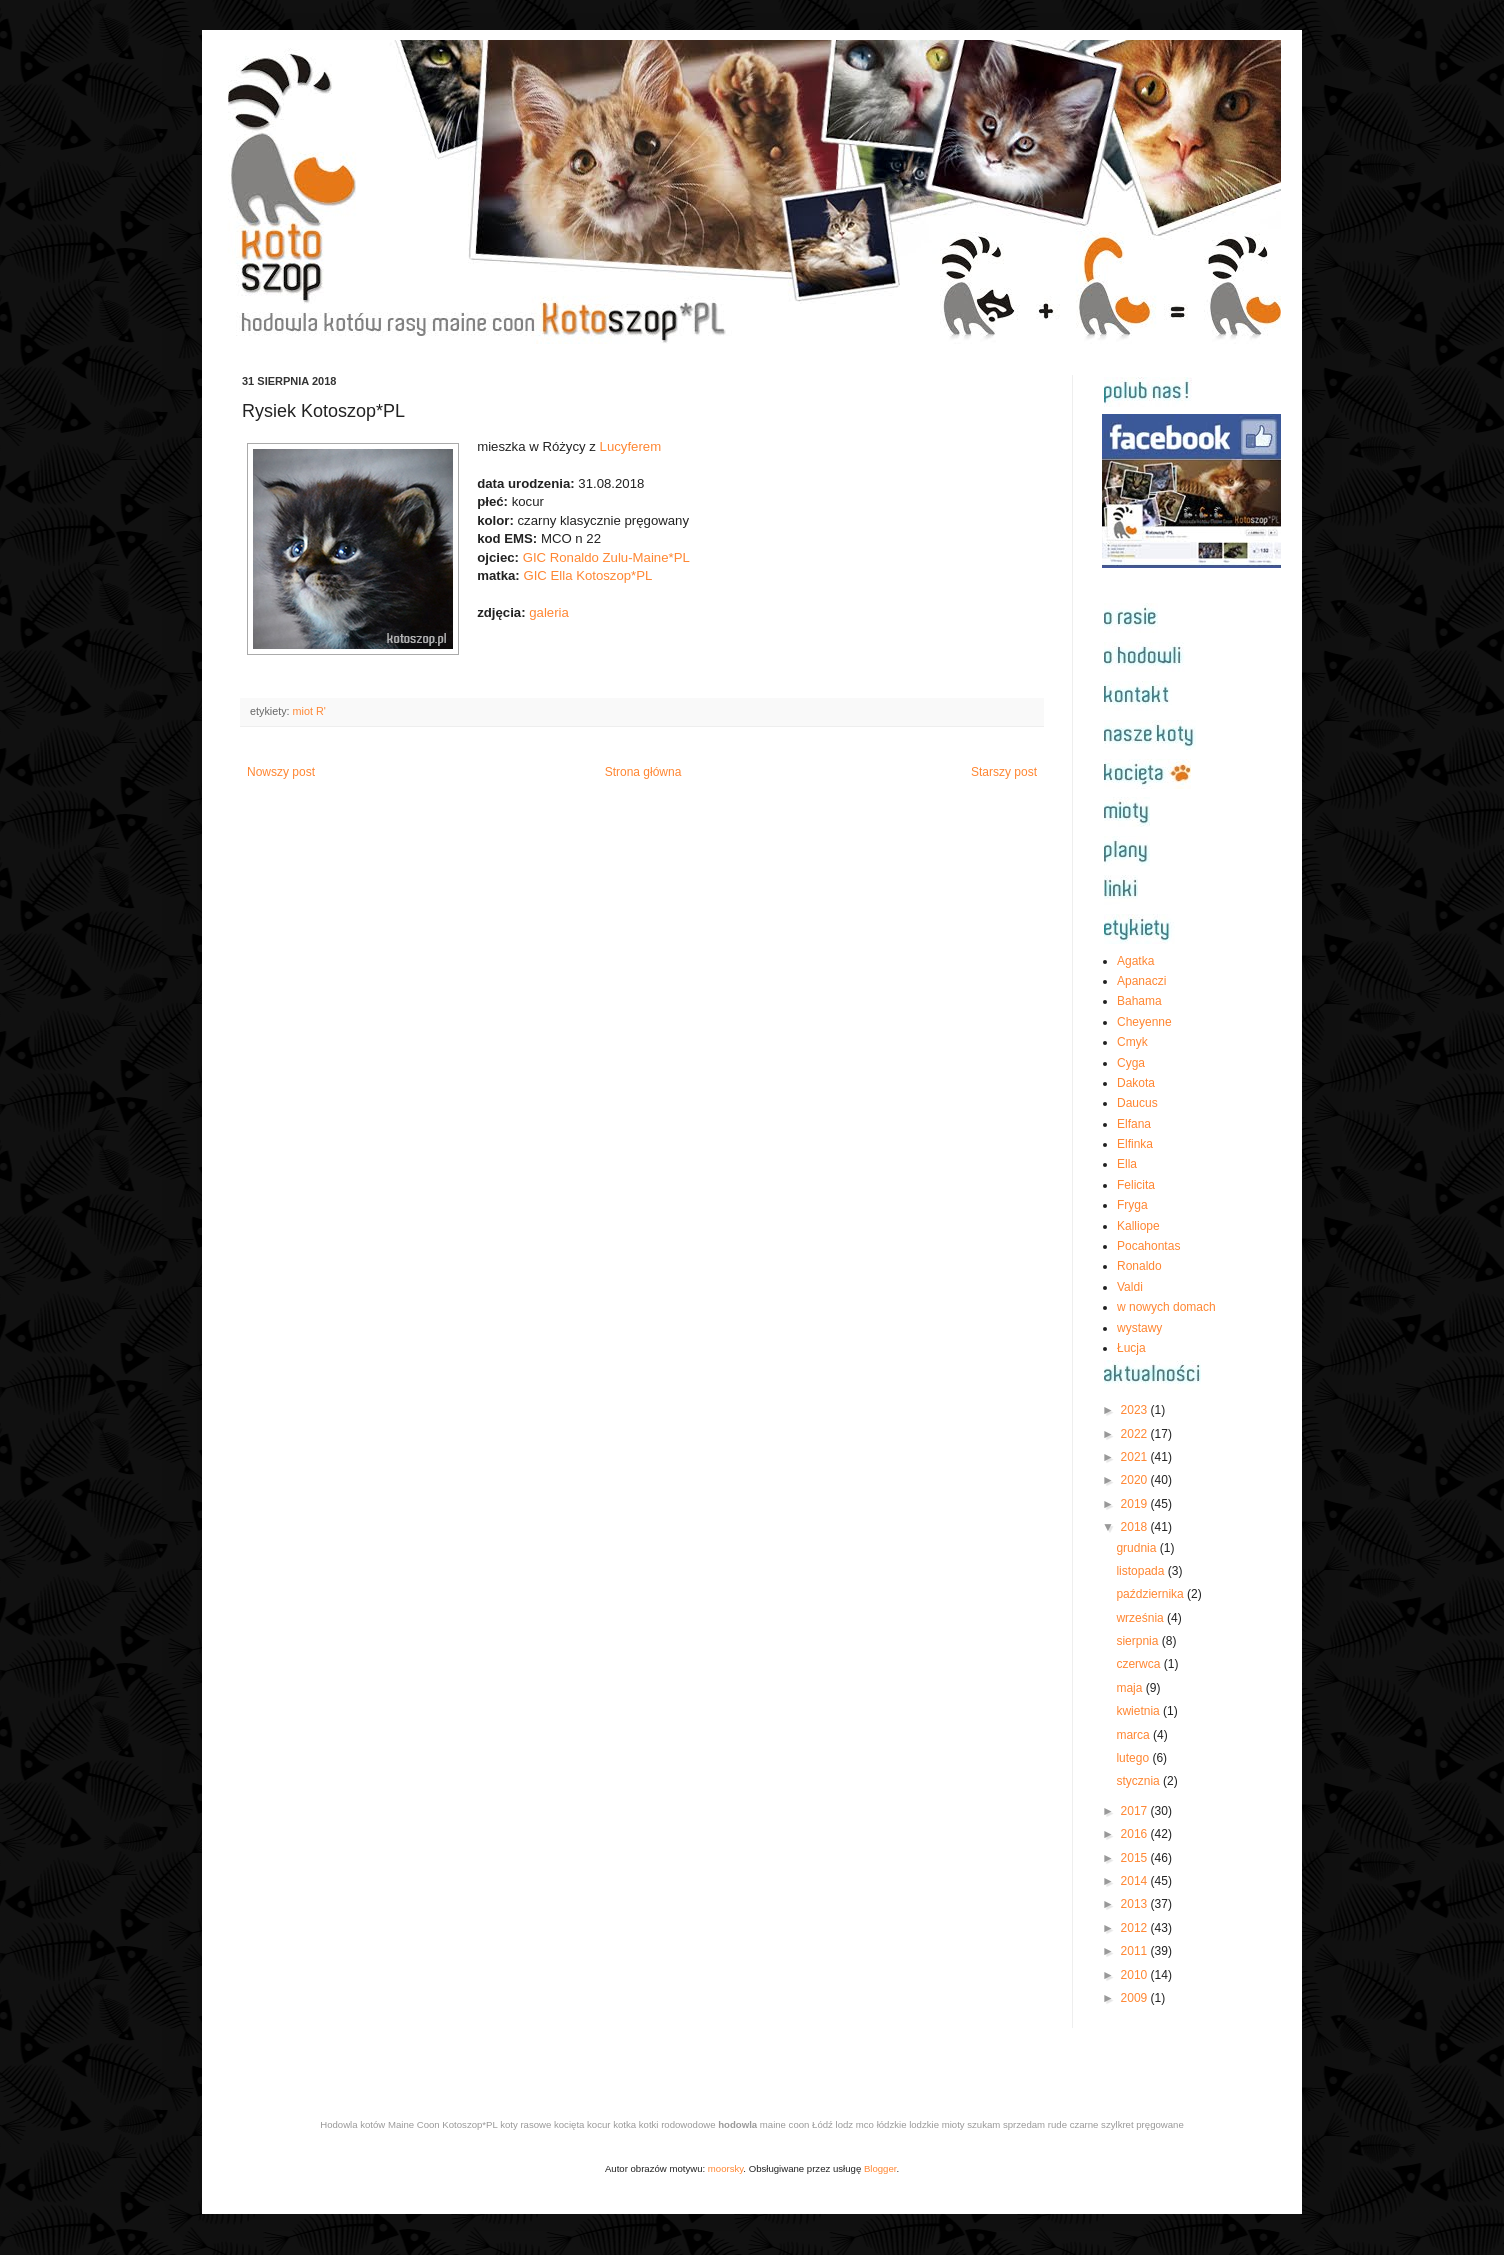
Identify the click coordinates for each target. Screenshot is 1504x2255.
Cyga (1131, 1063)
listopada (1141, 1571)
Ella (1127, 1164)
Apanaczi (1141, 981)
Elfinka (1135, 1144)
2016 (1136, 1834)
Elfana (1134, 1124)
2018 (1136, 1527)
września (1141, 1618)
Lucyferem (631, 446)
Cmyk (1132, 1042)
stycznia (1139, 1781)
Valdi (1130, 1287)
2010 (1136, 1975)
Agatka (1135, 961)
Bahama (1139, 1001)
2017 (1136, 1811)
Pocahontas (1148, 1246)
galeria (549, 612)
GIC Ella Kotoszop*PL (587, 575)
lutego (1134, 1758)
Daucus (1137, 1103)
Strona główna (643, 772)
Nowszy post (281, 772)
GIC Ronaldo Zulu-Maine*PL (606, 557)
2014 (1136, 1881)
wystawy (1139, 1328)
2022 (1136, 1434)
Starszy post (1004, 772)
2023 (1136, 1410)
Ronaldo (1139, 1266)
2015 (1136, 1858)
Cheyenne (1144, 1022)
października (1151, 1594)
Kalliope (1138, 1226)
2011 (1136, 1951)
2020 (1136, 1480)
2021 (1136, 1457)
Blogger (880, 2168)
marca (1134, 1735)
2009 (1136, 1998)
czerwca (1139, 1664)
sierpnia (1138, 1641)
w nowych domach (1166, 1307)
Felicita (1136, 1185)
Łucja (1131, 1348)
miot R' (309, 711)
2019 (1136, 1504)
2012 (1136, 1928)
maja (1130, 1688)
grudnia (1137, 1548)
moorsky (726, 2168)
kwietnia (1139, 1711)
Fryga (1132, 1205)
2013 (1136, 1904)
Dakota (1136, 1083)
